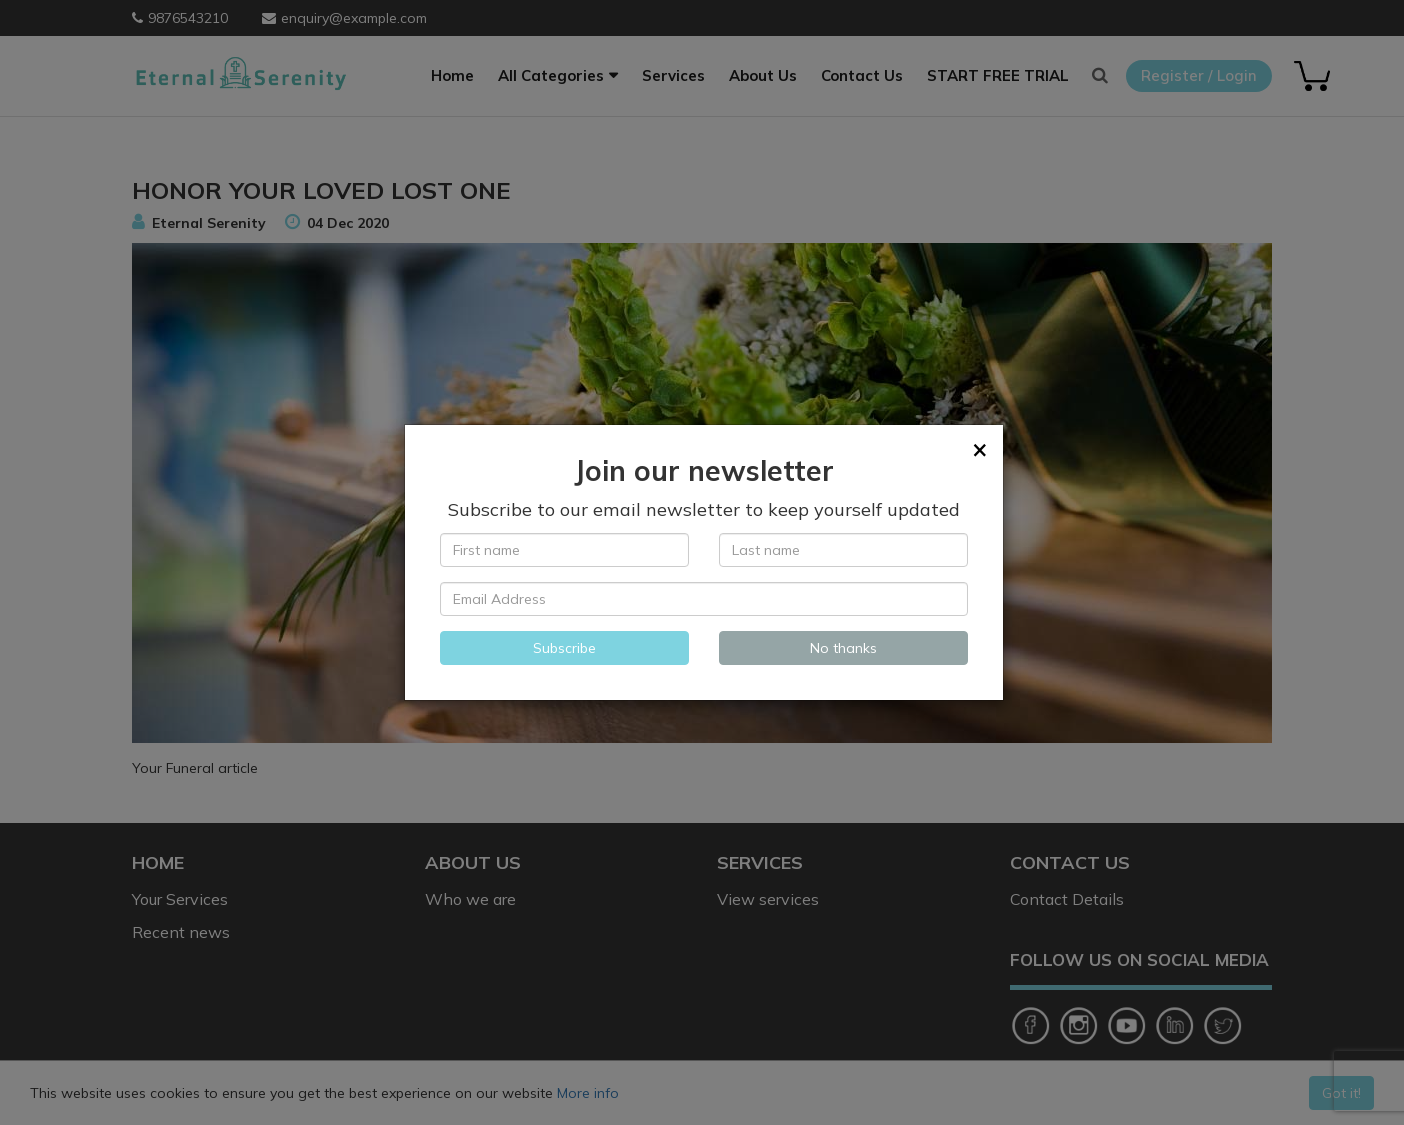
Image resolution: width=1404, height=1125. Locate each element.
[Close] (980, 449)
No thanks (843, 648)
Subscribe (564, 648)
